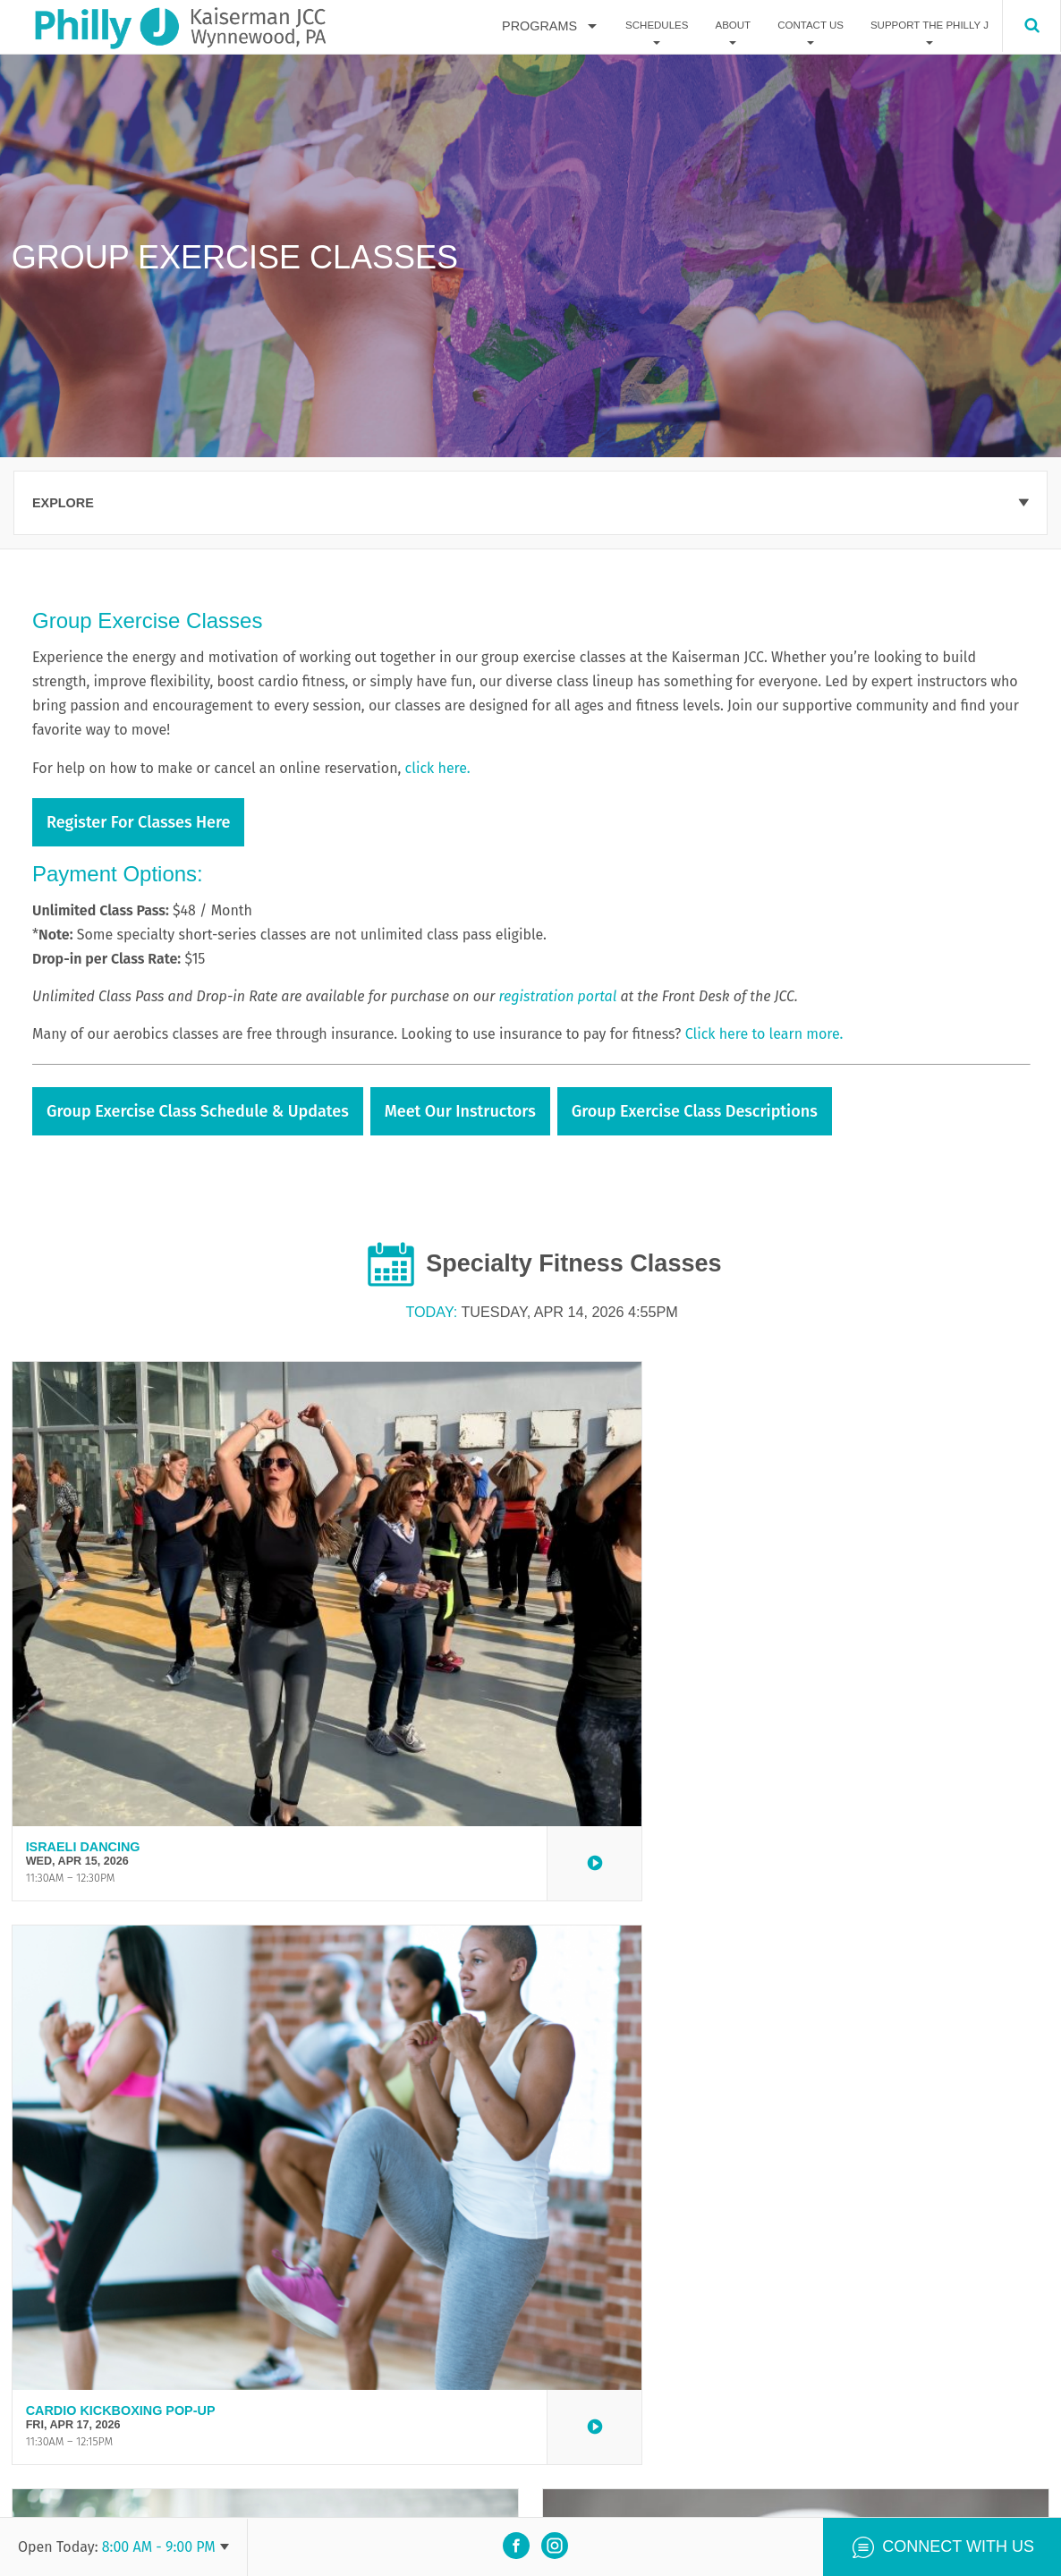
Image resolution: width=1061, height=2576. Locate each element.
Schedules (656, 26)
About (733, 26)
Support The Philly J (929, 26)
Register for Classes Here (138, 822)
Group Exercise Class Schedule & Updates (198, 1111)
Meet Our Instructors (460, 1111)
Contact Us (810, 26)
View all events (530, 2341)
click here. (439, 768)
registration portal (557, 996)
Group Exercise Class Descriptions (695, 1111)
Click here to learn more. (764, 1033)
